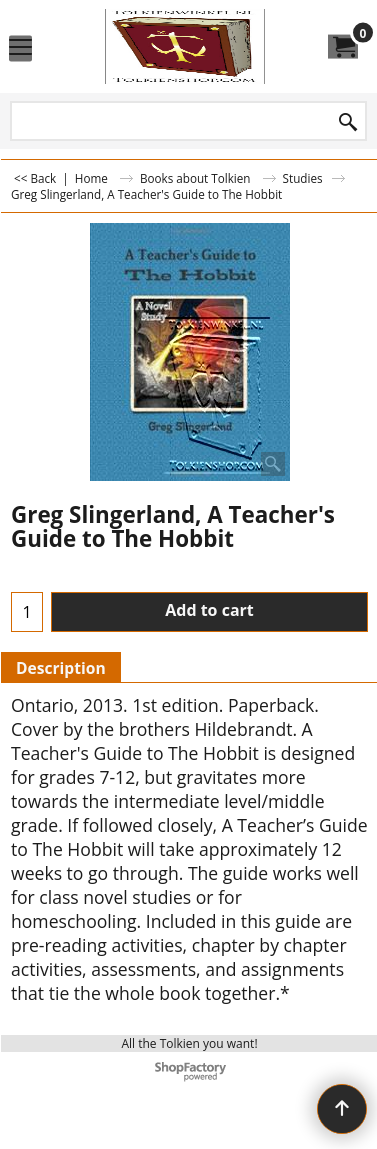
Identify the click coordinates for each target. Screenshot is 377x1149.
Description (61, 668)
